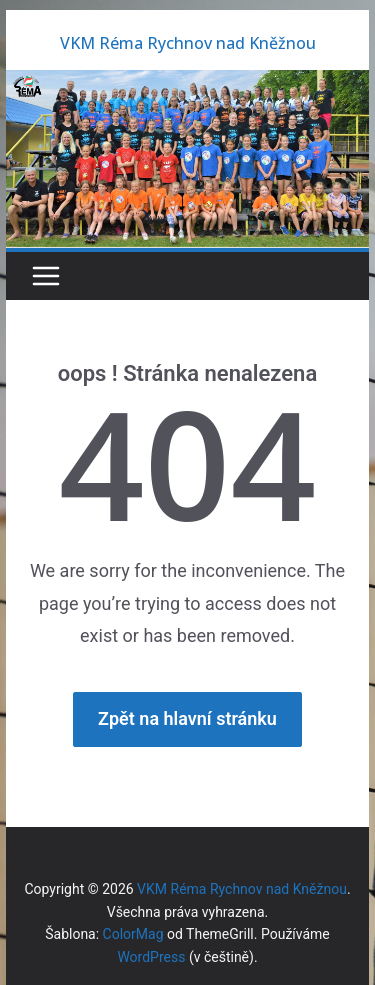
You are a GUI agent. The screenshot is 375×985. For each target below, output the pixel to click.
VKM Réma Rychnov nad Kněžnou (188, 43)
